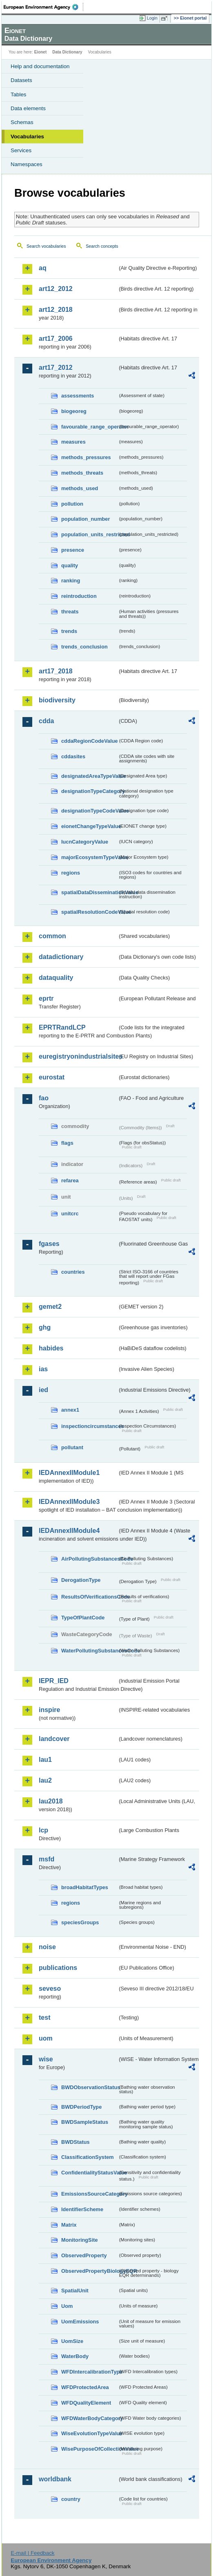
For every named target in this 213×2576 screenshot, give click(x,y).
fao (44, 1098)
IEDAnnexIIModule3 (69, 1501)
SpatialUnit (75, 2290)
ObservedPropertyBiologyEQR (89, 2271)
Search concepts (102, 246)
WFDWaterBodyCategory (89, 2418)
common (52, 936)
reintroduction (79, 596)
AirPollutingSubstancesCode (89, 1559)
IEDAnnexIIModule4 (69, 1530)
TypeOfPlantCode (82, 1617)
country (70, 2499)
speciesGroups (80, 1922)
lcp (43, 1830)
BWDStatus (75, 2142)
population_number (85, 519)
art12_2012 (56, 288)
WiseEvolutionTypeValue (89, 2433)
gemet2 (50, 1306)
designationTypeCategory (89, 791)
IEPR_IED (54, 1680)
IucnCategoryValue (84, 842)
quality (69, 565)
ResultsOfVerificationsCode (89, 1597)
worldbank (55, 2479)
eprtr (46, 998)
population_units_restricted (89, 534)
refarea (70, 1180)
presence (72, 550)
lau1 (45, 1759)
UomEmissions (80, 2321)
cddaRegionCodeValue (89, 741)
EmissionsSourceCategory (89, 2194)
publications (58, 1967)
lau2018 (51, 1801)
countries (73, 1272)
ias (43, 1369)
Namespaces (26, 164)
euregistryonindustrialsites (78, 1056)
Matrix (69, 2225)
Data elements (28, 108)
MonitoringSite (79, 2240)
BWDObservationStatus (89, 2087)
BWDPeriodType (81, 2107)
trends (69, 631)
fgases (49, 1243)
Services (21, 150)
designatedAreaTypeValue (89, 776)
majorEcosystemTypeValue (89, 857)
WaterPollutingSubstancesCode (89, 1651)
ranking (70, 580)
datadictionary (61, 956)
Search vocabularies (46, 246)
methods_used (79, 488)
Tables (19, 94)
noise (47, 1946)
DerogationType (80, 1580)
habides (51, 1348)
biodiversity (57, 700)
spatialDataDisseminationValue (89, 892)
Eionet (40, 52)
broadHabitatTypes (84, 1887)
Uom (67, 2306)
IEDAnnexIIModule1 (69, 1472)
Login (152, 18)
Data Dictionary (67, 52)
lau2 (45, 1780)
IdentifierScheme (82, 2209)
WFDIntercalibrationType (89, 2372)
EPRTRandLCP (62, 1027)
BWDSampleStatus (84, 2122)
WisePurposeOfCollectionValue (89, 2449)
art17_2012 (56, 367)
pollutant (72, 1447)
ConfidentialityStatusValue (89, 2173)
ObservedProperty (84, 2255)
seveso (50, 1988)
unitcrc (70, 1213)
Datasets (21, 80)
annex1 (70, 1410)
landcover (54, 1738)
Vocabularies (27, 136)
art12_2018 (56, 309)
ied (43, 1389)
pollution (72, 504)
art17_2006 (56, 338)
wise (46, 2059)
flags (67, 1143)
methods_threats (82, 473)
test (44, 2017)
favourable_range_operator (89, 427)
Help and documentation (40, 66)
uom (46, 2038)
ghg (45, 1327)
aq (43, 267)
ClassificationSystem (87, 2157)
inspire (49, 1709)
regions (70, 873)
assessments (77, 396)
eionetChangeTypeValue (89, 826)
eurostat (51, 1077)
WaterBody (75, 2356)
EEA (43, 7)
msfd (46, 1859)
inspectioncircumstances (89, 1426)
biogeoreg (74, 411)
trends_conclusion (84, 647)
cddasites (73, 756)
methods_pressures (86, 457)
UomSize (72, 2341)
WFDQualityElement (86, 2403)
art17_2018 (56, 671)
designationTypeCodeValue (89, 811)
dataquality (56, 977)
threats (70, 611)
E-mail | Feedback (32, 2553)
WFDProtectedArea (85, 2387)
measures (73, 442)
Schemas (22, 122)
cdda (46, 720)
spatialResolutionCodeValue (89, 912)
